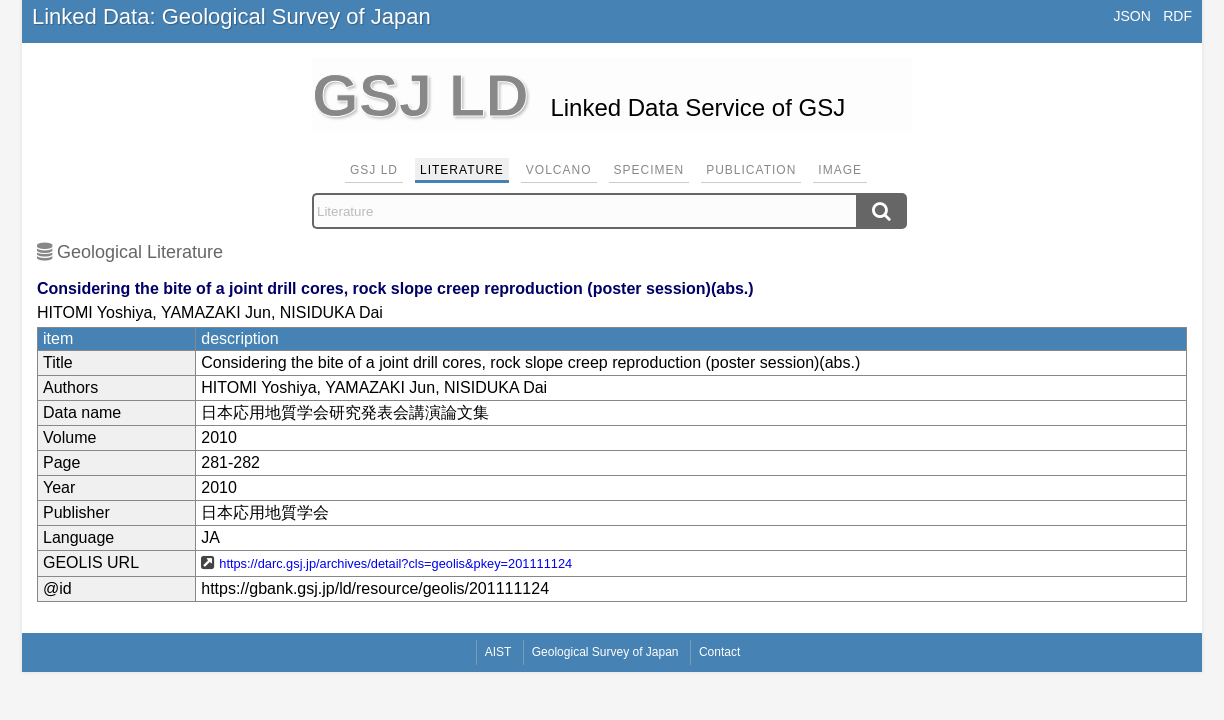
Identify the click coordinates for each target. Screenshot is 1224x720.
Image (840, 170)
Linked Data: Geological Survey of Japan (231, 16)
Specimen (649, 170)
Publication (751, 170)
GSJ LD (374, 170)
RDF (1177, 16)
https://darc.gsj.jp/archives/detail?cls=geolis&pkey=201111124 (395, 563)
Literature (462, 170)
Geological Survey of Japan (605, 652)
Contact (719, 652)
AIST (498, 652)
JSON (1131, 16)
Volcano (559, 170)
